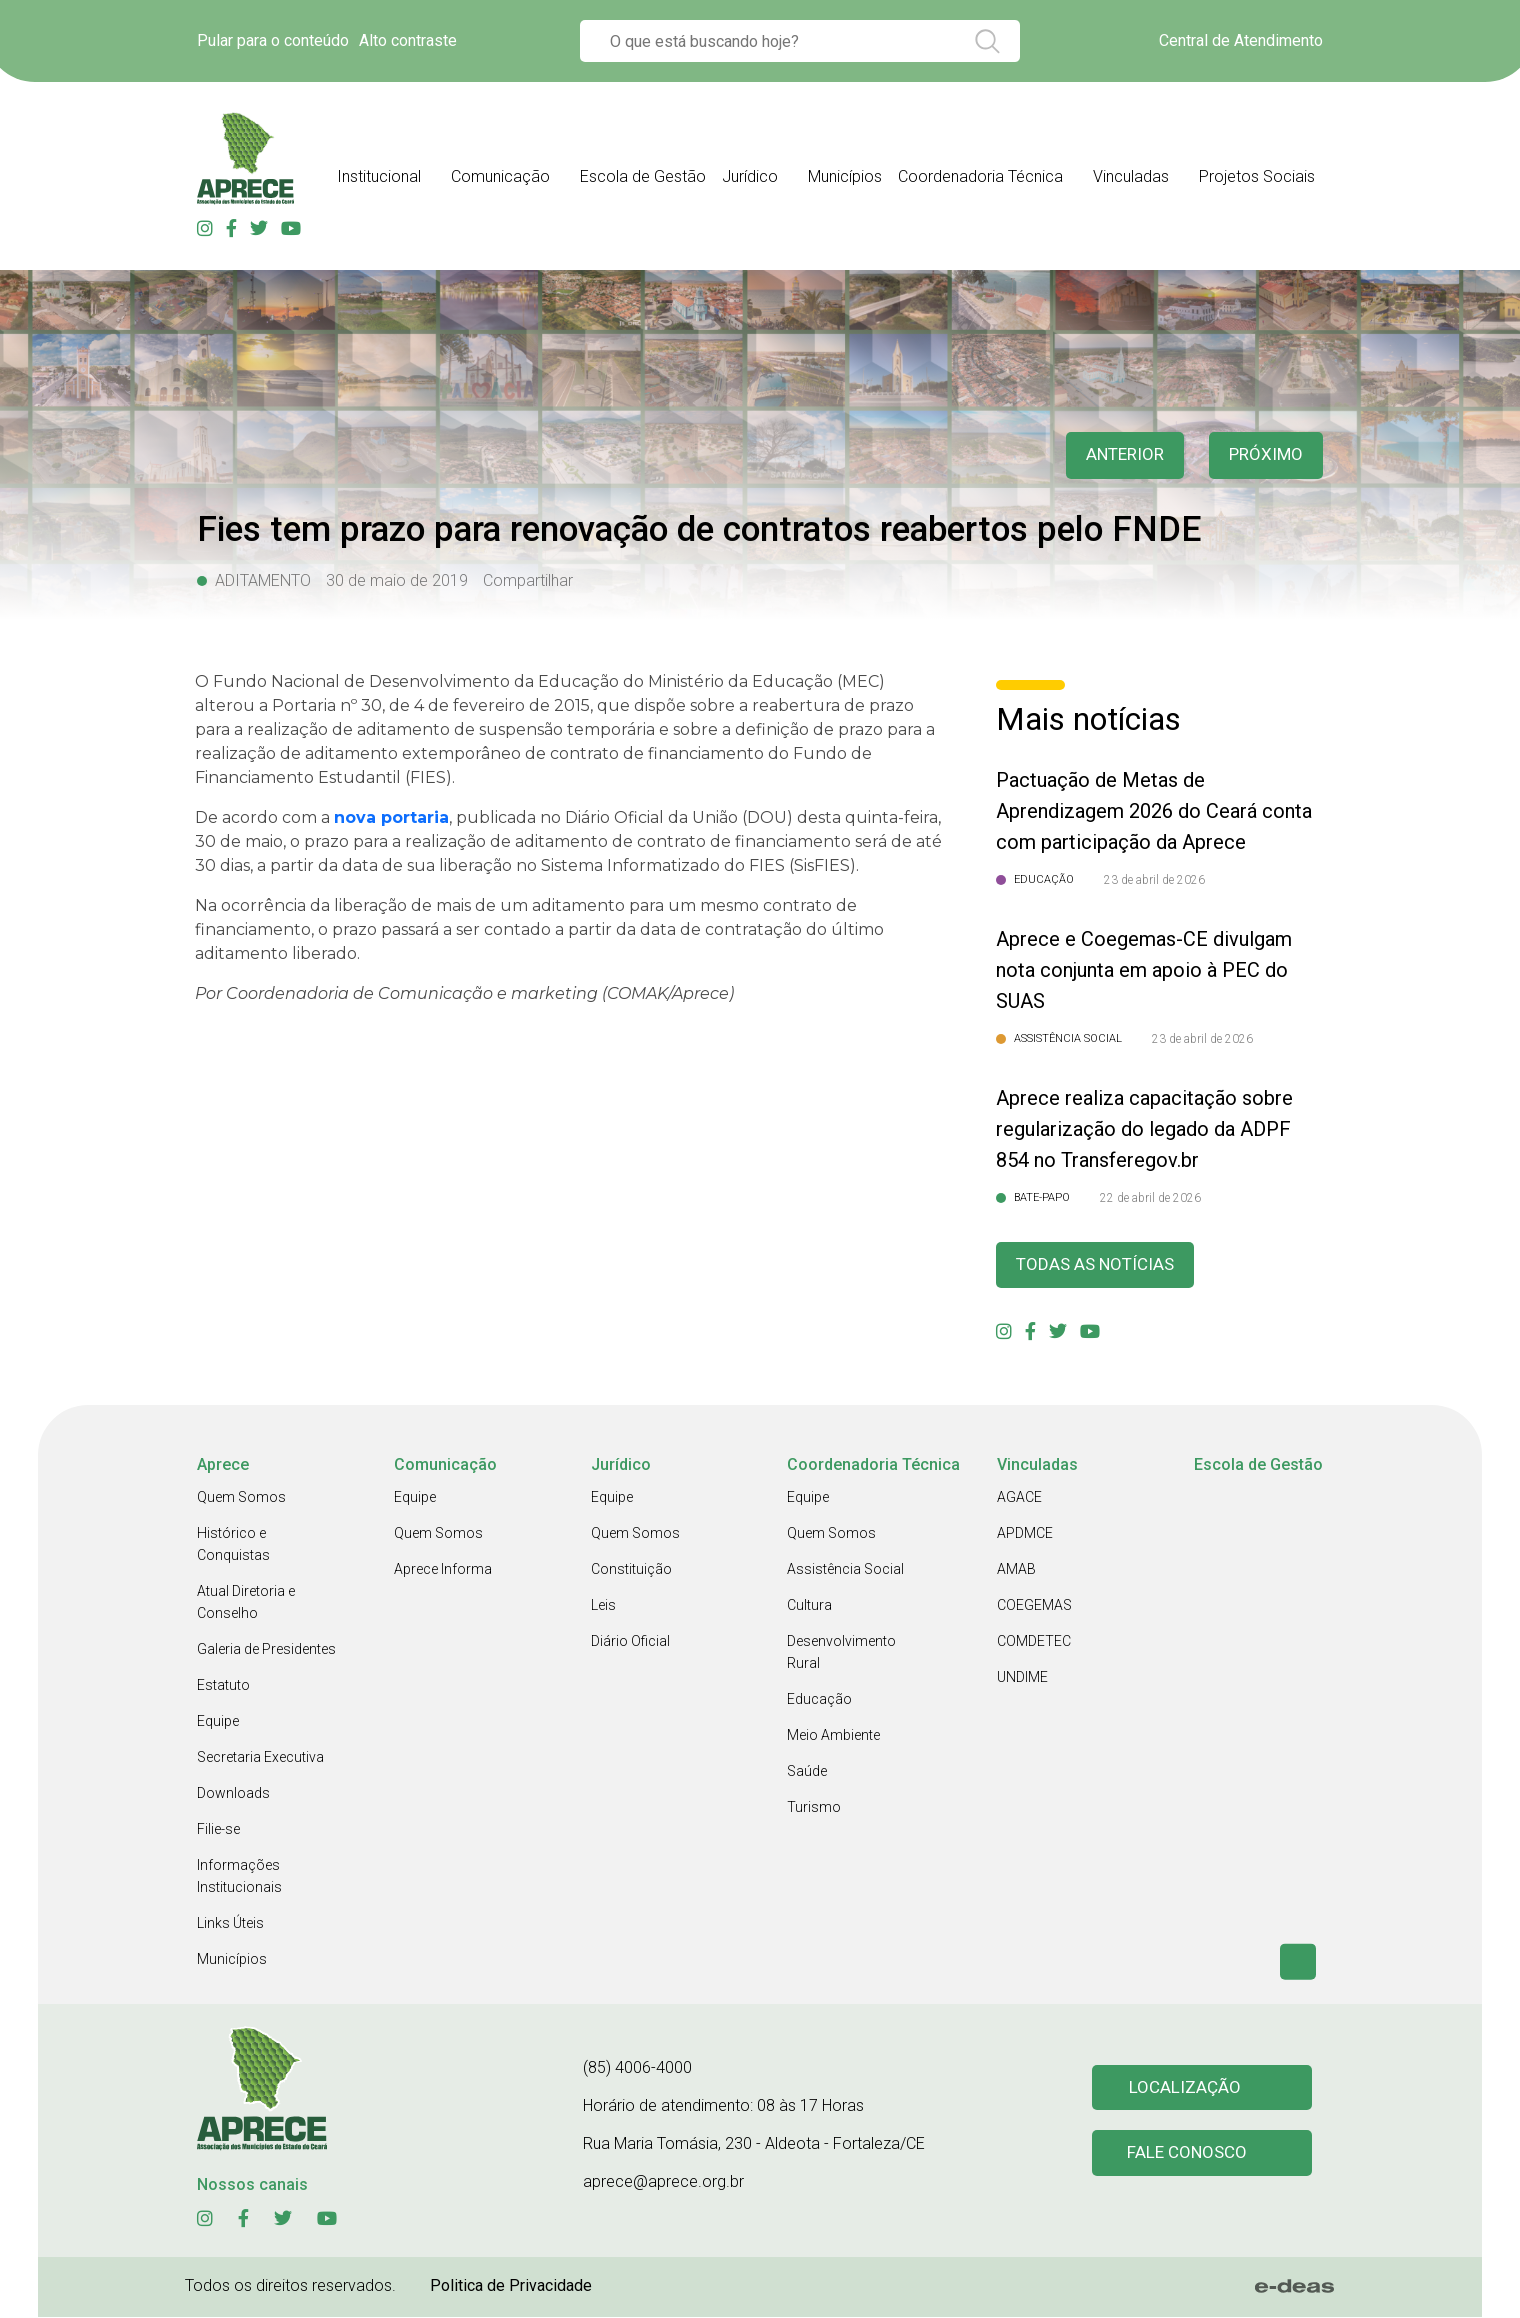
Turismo (814, 1808)
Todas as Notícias (1099, 1265)
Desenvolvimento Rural (841, 1653)
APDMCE (1025, 1534)
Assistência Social (845, 1570)
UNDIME (1022, 1678)
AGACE (1019, 1498)
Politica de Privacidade (511, 2286)
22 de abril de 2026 (1150, 1198)
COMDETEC (1034, 1642)
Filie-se (218, 1830)
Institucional (379, 176)
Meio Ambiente (833, 1736)
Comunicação (500, 176)
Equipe (218, 1722)
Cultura (809, 1606)
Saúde (807, 1772)
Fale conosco (1188, 2155)
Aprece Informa (443, 1570)
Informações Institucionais (239, 1877)
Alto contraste (408, 40)
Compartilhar (528, 580)
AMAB (1016, 1570)
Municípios (845, 176)
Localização (1185, 2088)
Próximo (1264, 455)
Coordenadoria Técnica (980, 176)
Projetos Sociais (1257, 176)
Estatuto (223, 1686)
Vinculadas (1131, 176)
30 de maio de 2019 (397, 580)
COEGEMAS (1034, 1606)
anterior (1119, 455)
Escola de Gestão (643, 176)
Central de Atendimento (1241, 40)
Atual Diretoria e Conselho (246, 1603)
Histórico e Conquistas (233, 1545)
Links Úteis (230, 1924)
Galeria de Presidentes (266, 1650)
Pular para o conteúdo (273, 40)
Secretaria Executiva (260, 1758)
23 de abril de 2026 (1154, 880)
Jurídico (750, 176)
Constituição (631, 1570)
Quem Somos (241, 1498)
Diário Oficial (630, 1642)
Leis (603, 1606)
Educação (819, 1700)
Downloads (233, 1794)
